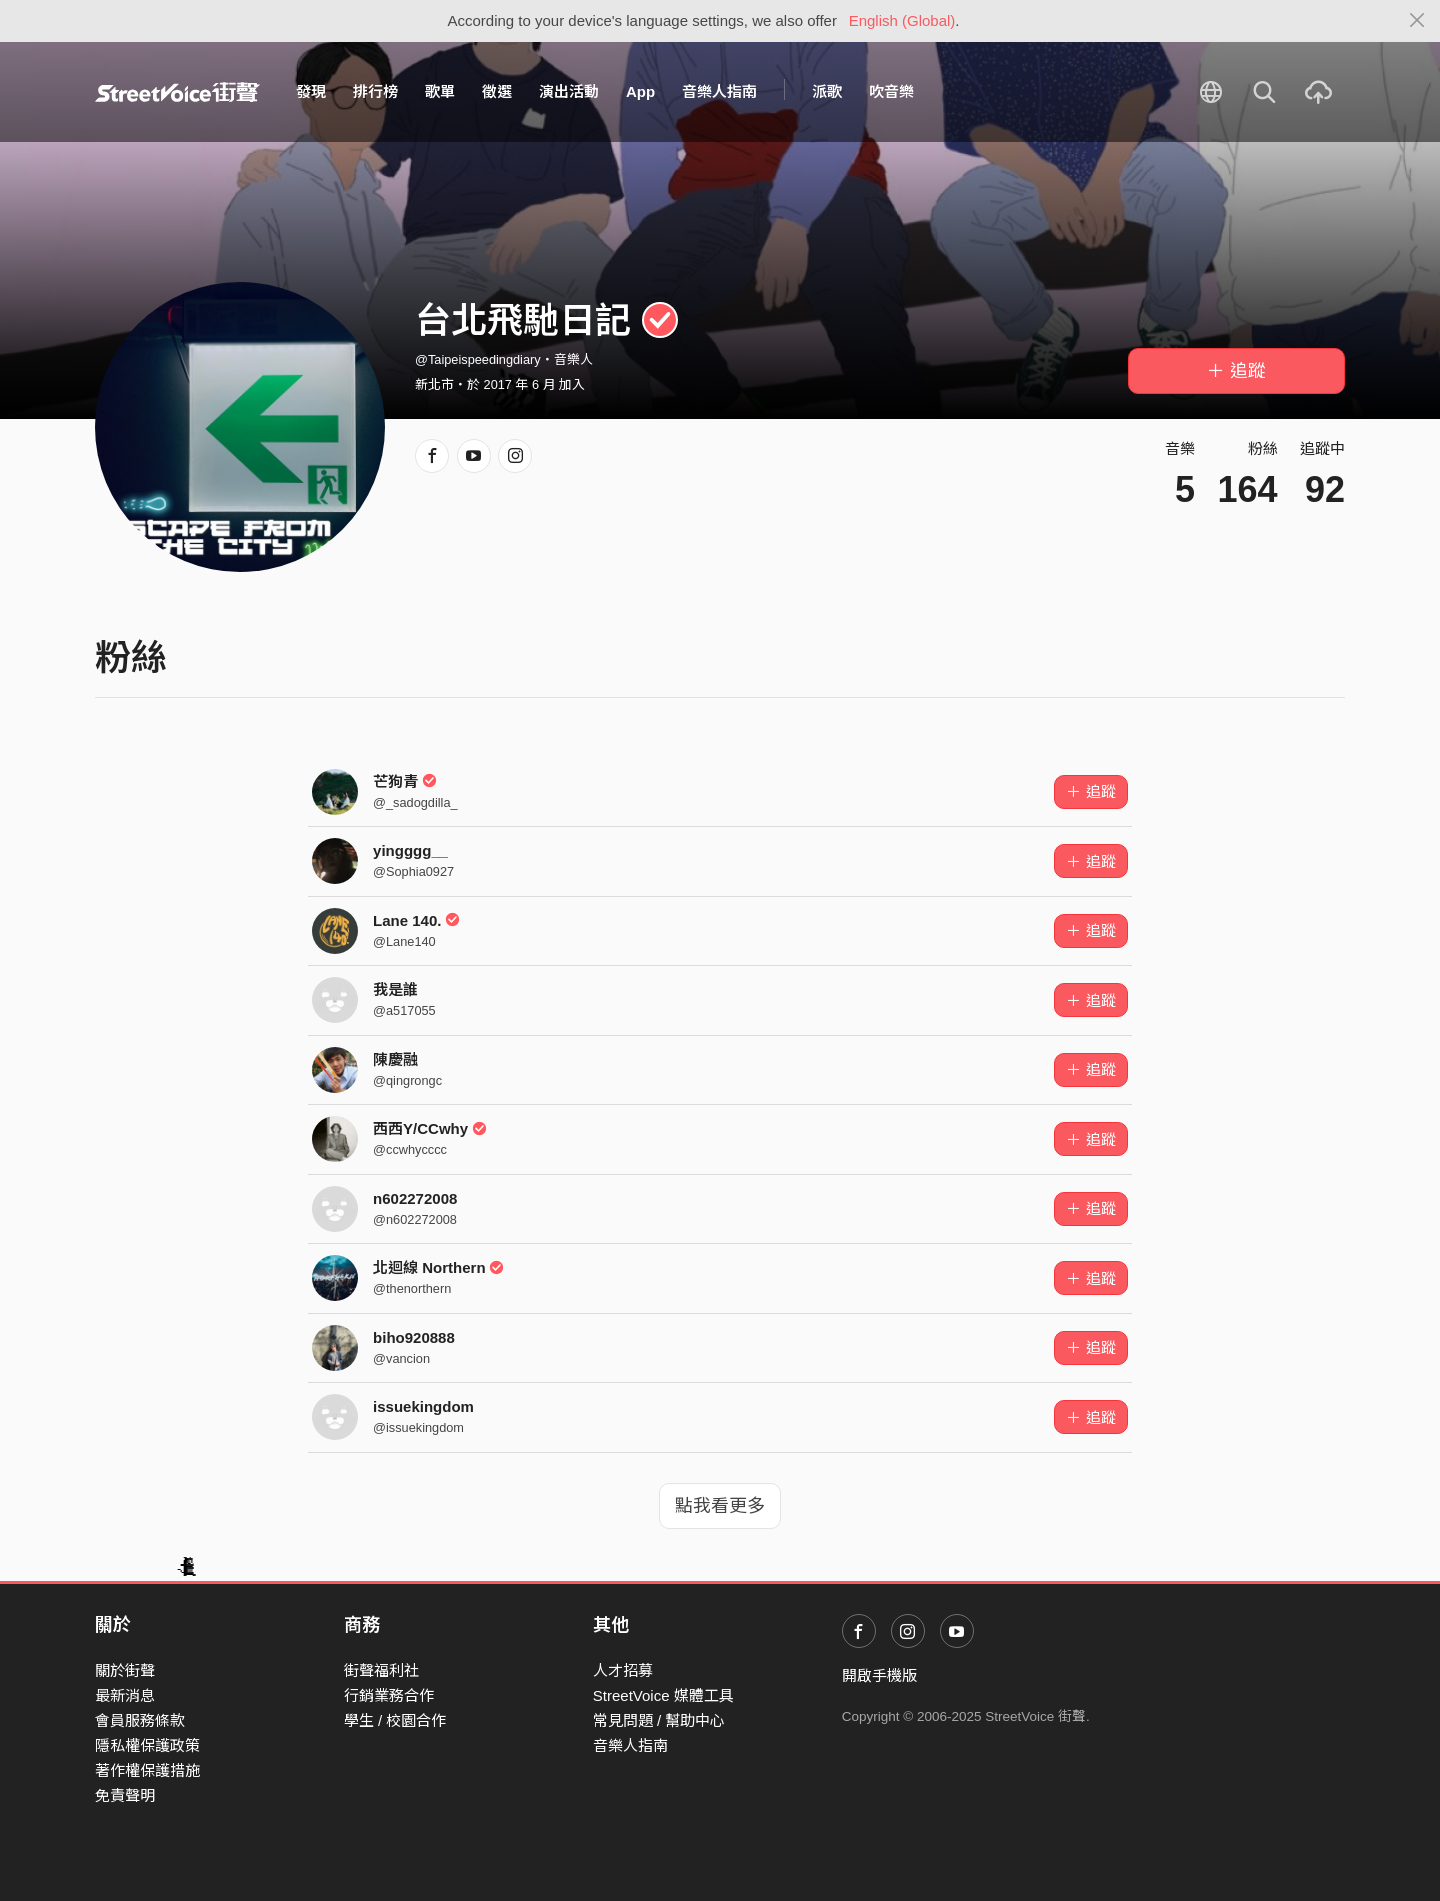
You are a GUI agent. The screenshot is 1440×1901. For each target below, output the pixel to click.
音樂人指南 (719, 91)
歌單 (440, 91)
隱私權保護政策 (147, 1745)
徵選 (497, 91)
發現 (311, 91)
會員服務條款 (140, 1720)
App (640, 91)
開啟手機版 (879, 1675)
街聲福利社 (381, 1670)
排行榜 (375, 91)
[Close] (1417, 21)
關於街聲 (125, 1670)
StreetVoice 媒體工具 (663, 1695)
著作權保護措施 (147, 1770)
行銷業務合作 (389, 1695)
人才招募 (623, 1670)
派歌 (827, 91)
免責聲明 (125, 1795)
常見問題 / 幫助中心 (659, 1720)
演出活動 (569, 91)
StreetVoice (177, 92)
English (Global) (902, 20)
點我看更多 (720, 1506)
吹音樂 (891, 91)
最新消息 (125, 1695)
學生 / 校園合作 (395, 1720)
